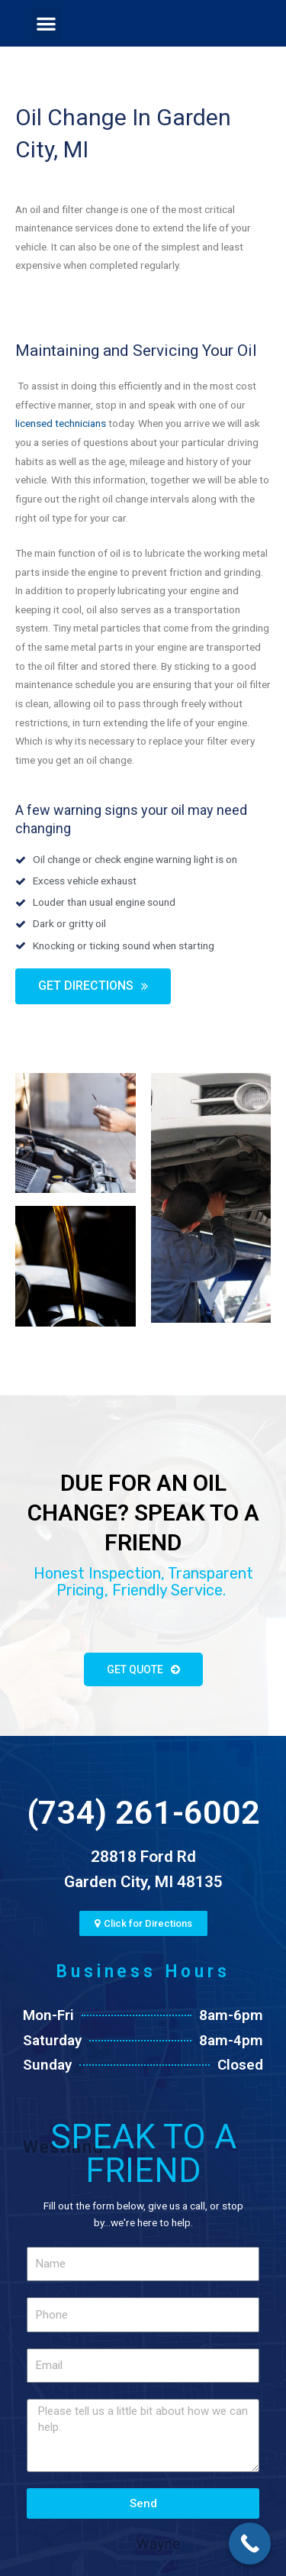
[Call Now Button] (250, 2544)
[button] (47, 23)
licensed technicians (60, 423)
